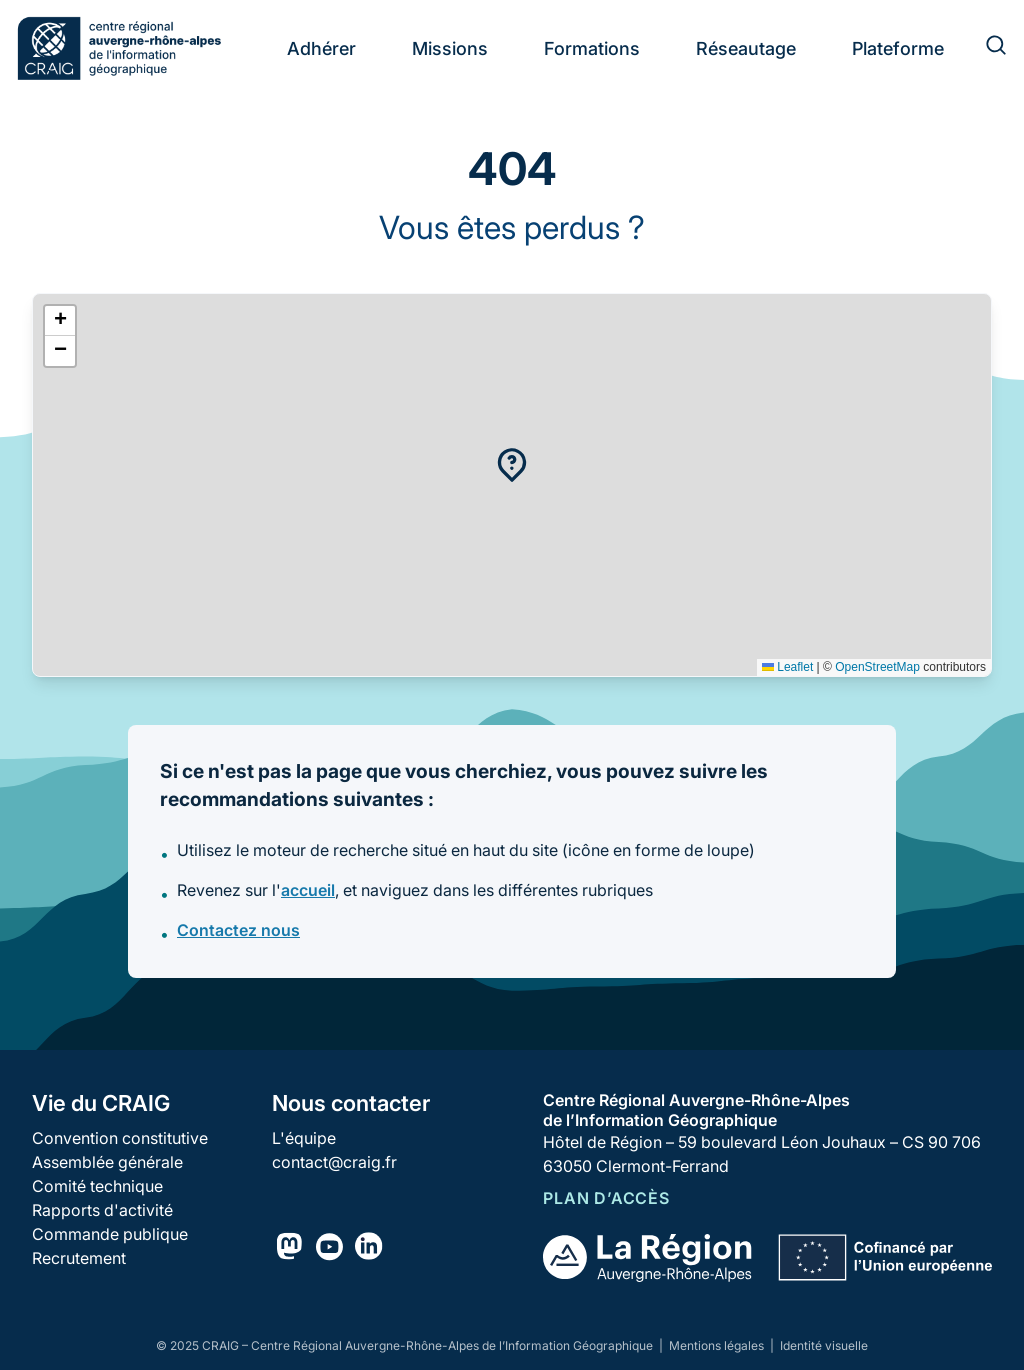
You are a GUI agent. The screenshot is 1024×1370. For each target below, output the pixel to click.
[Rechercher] (984, 48)
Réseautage (746, 48)
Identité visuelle (824, 1345)
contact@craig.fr (334, 1162)
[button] (512, 465)
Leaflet (787, 667)
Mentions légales (718, 1345)
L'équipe (304, 1138)
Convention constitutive (120, 1138)
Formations (592, 48)
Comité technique (97, 1186)
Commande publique (110, 1234)
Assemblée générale (107, 1162)
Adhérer (321, 48)
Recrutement (79, 1258)
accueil (308, 890)
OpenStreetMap (877, 667)
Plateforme (898, 48)
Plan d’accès (606, 1198)
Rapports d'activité (102, 1210)
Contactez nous (238, 930)
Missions (450, 48)
